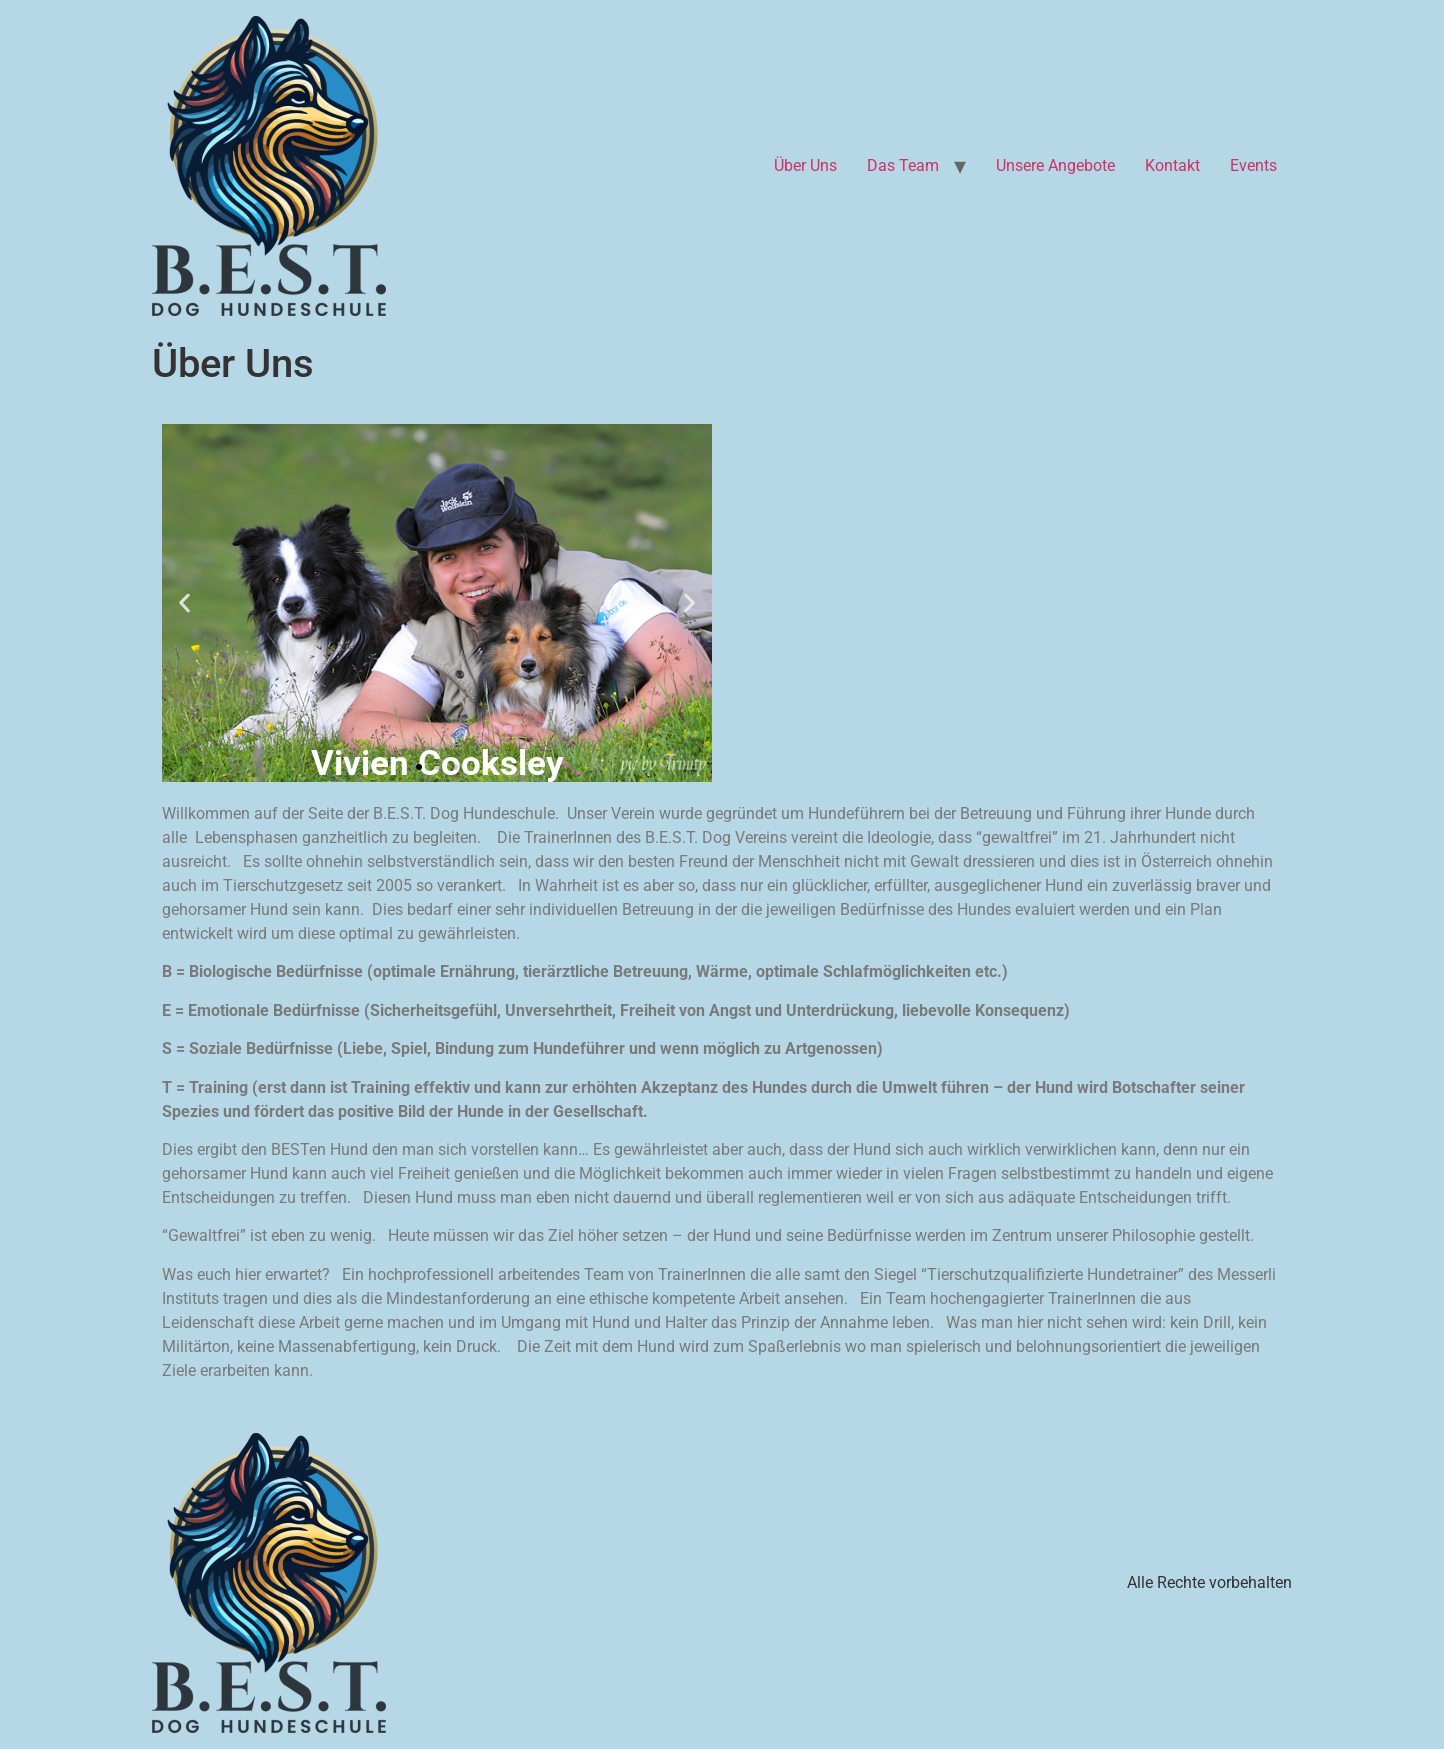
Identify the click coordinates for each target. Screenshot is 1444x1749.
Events (1253, 165)
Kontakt (1172, 165)
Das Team (903, 165)
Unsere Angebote (1055, 165)
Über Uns (805, 165)
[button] (184, 603)
